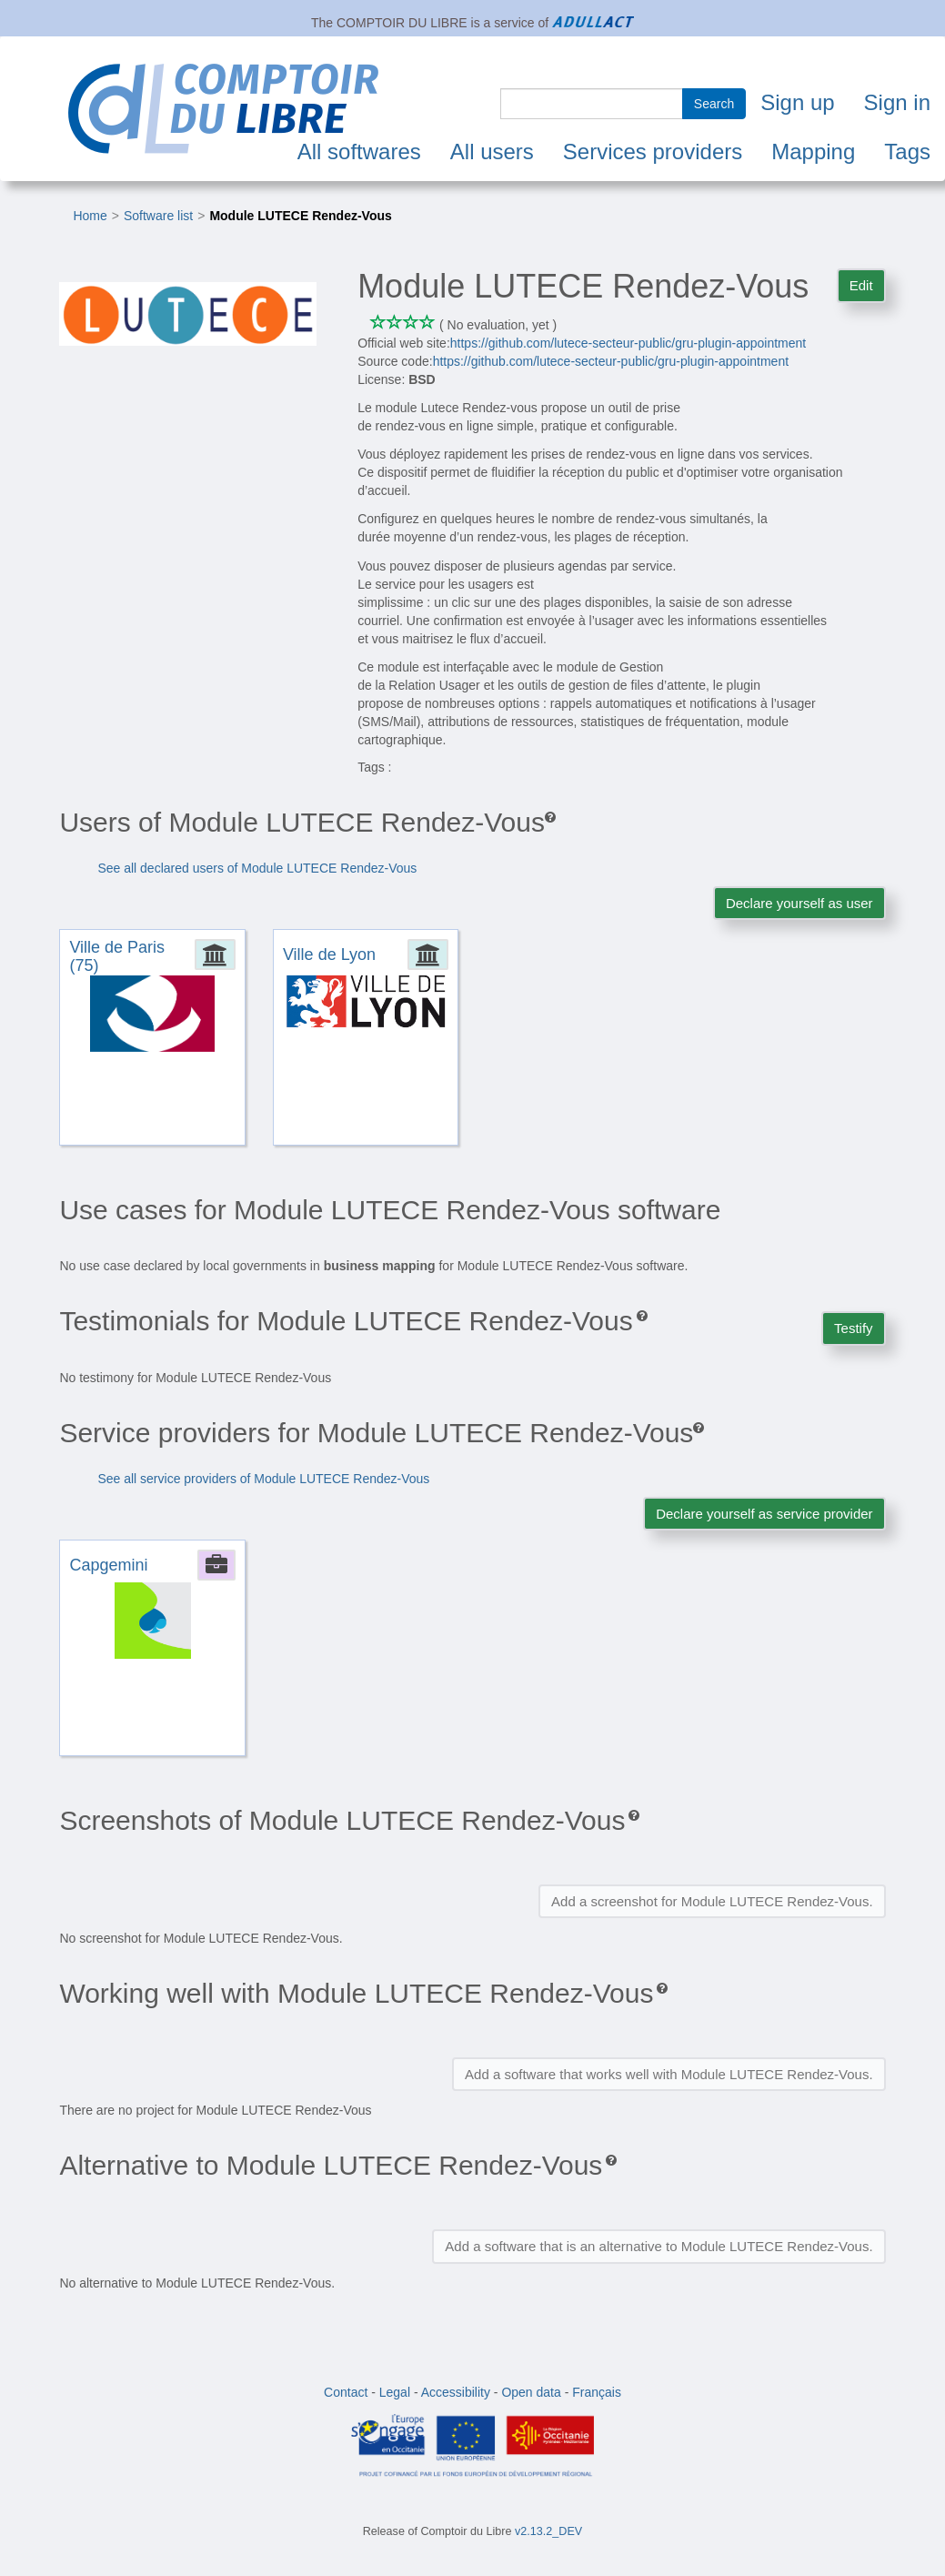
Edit (861, 285)
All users (492, 151)
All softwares (359, 151)
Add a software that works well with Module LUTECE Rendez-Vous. (669, 2074)
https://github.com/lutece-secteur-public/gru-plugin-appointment (628, 343)
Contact (345, 2392)
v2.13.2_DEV (548, 2531)
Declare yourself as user (799, 903)
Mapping (813, 151)
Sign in (897, 102)
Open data (530, 2392)
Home (89, 215)
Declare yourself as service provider (764, 1513)
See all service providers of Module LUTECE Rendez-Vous (263, 1478)
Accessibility (455, 2392)
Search (714, 103)
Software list (158, 215)
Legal (394, 2392)
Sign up (797, 102)
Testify (853, 1328)
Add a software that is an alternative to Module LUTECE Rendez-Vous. (658, 2246)
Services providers (652, 151)
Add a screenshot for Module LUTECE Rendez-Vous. (712, 1901)
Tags (907, 151)
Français (596, 2392)
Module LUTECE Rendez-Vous (300, 215)
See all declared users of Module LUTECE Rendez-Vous (257, 868)
